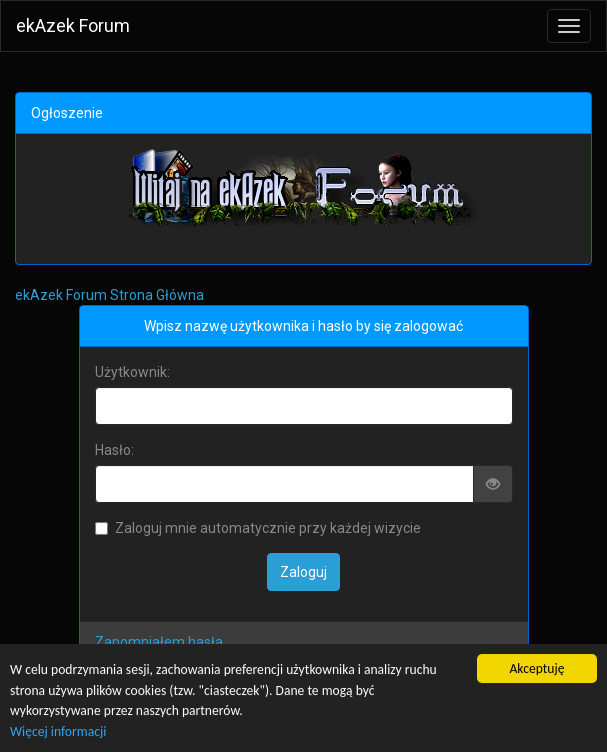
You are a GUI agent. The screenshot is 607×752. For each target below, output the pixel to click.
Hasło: (114, 450)
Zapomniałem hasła (159, 642)
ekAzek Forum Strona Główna (109, 295)
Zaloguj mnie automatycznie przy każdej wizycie (258, 528)
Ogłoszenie (67, 113)
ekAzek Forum (73, 25)
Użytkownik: (132, 372)
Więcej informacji (58, 731)
